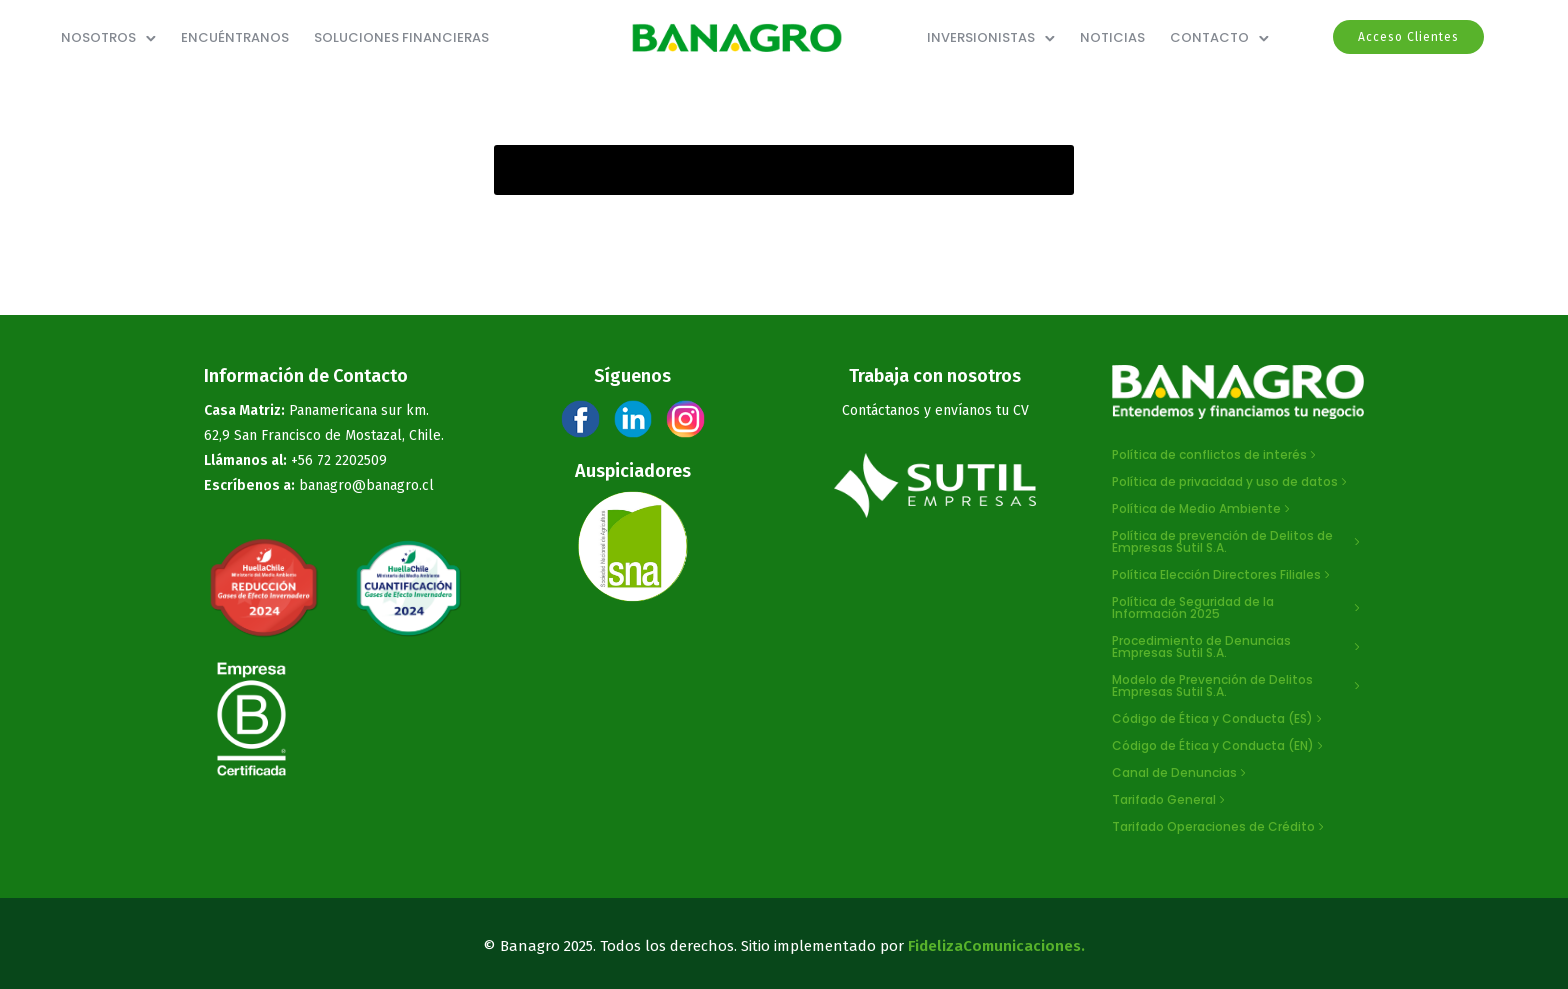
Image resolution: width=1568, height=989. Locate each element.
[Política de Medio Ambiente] (1203, 509)
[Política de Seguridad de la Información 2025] (1238, 608)
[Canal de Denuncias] (1181, 773)
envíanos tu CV (982, 410)
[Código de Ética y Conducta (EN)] (1219, 746)
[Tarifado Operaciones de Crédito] (1220, 827)
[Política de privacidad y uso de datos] (1231, 482)
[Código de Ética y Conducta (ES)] (1219, 719)
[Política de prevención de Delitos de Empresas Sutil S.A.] (1238, 542)
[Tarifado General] (1170, 800)
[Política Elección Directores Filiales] (1223, 575)
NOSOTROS (98, 37)
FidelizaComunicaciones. (996, 946)
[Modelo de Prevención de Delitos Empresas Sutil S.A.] (1238, 686)
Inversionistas (981, 37)
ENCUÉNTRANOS (235, 37)
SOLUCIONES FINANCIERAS (401, 37)
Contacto (1209, 37)
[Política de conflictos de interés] (1216, 455)
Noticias (1112, 37)
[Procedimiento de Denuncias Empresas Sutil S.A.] (1238, 647)
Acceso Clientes (1408, 37)
